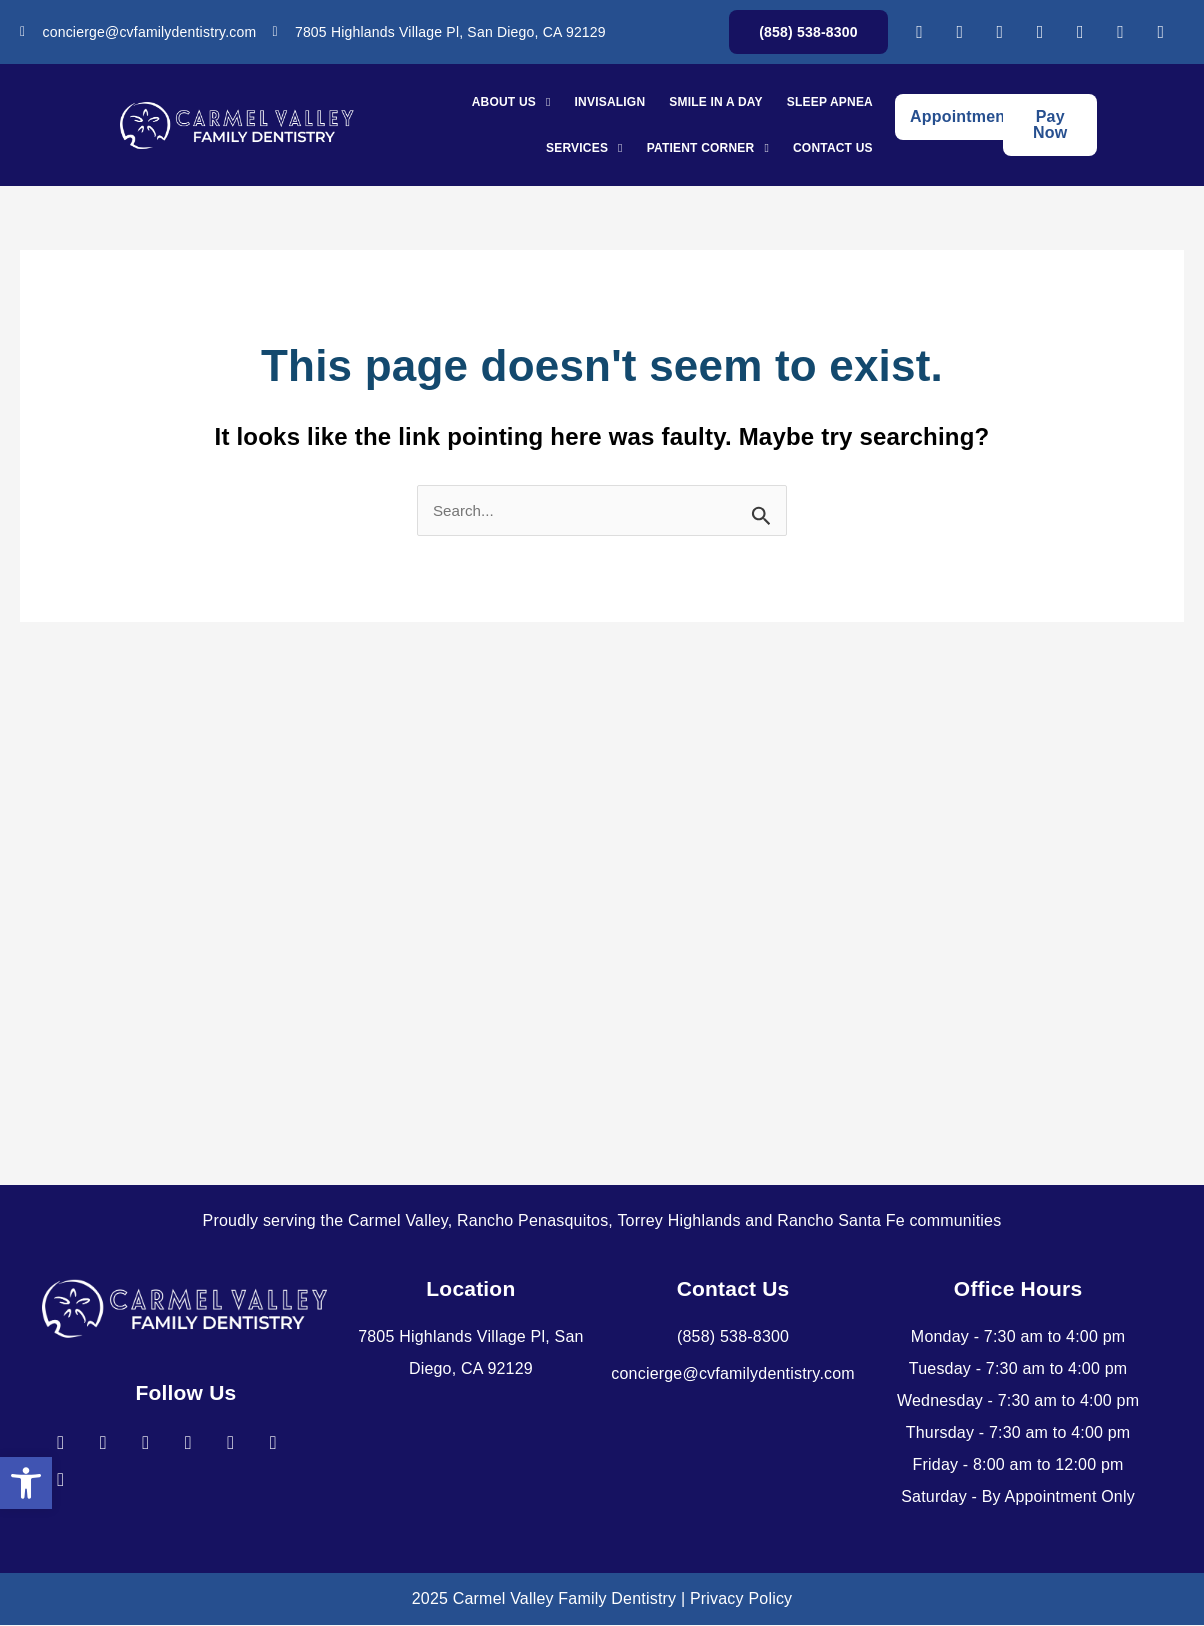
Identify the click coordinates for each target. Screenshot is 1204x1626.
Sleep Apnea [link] (830, 102)
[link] (26, 1482)
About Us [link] (511, 102)
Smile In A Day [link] (715, 102)
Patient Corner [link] (708, 148)
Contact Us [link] (833, 148)
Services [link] (584, 148)
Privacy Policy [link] (741, 1599)
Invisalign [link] (610, 102)
